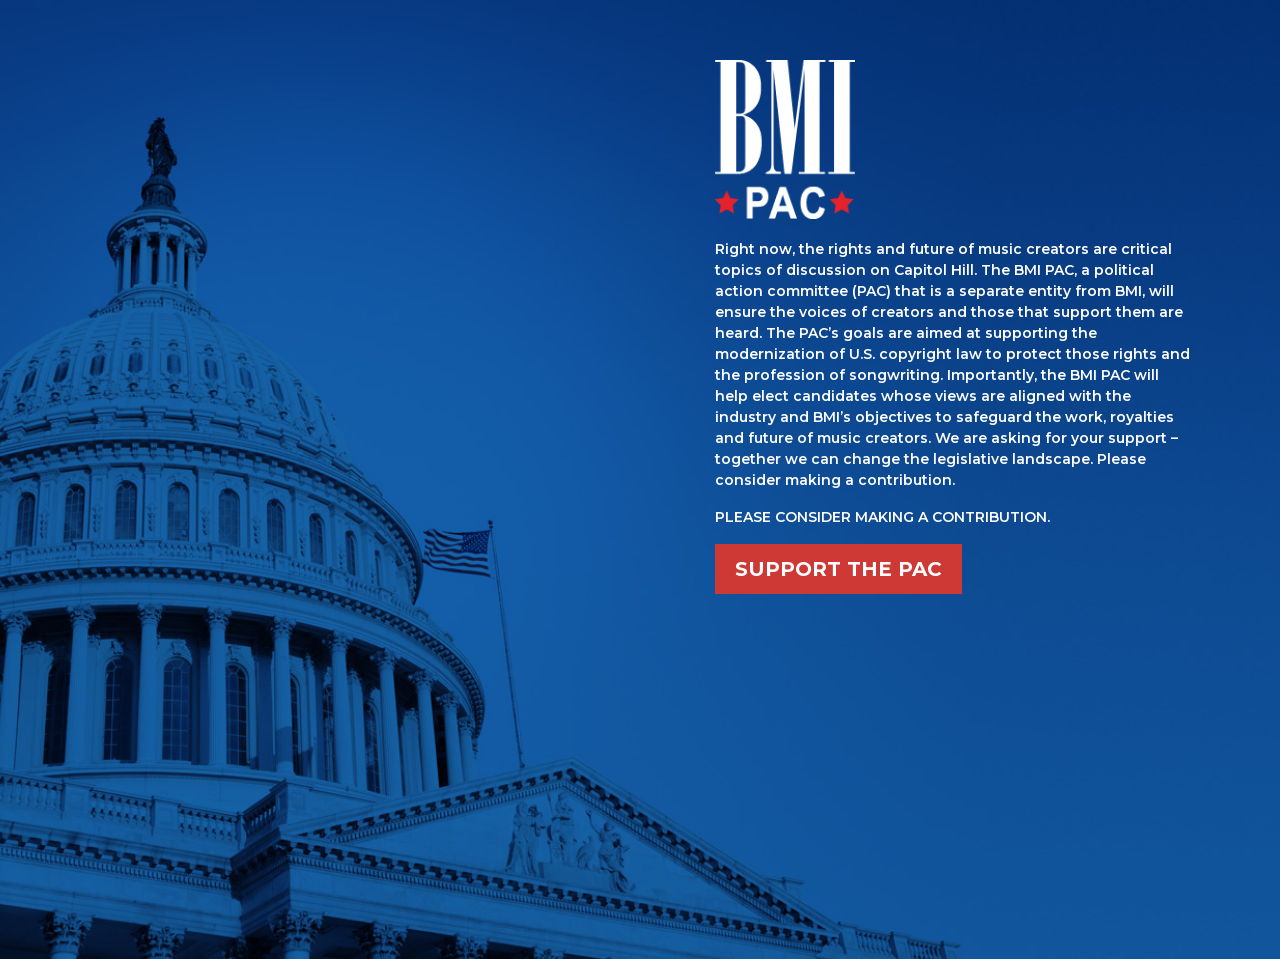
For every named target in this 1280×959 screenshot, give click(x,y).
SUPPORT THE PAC (838, 569)
